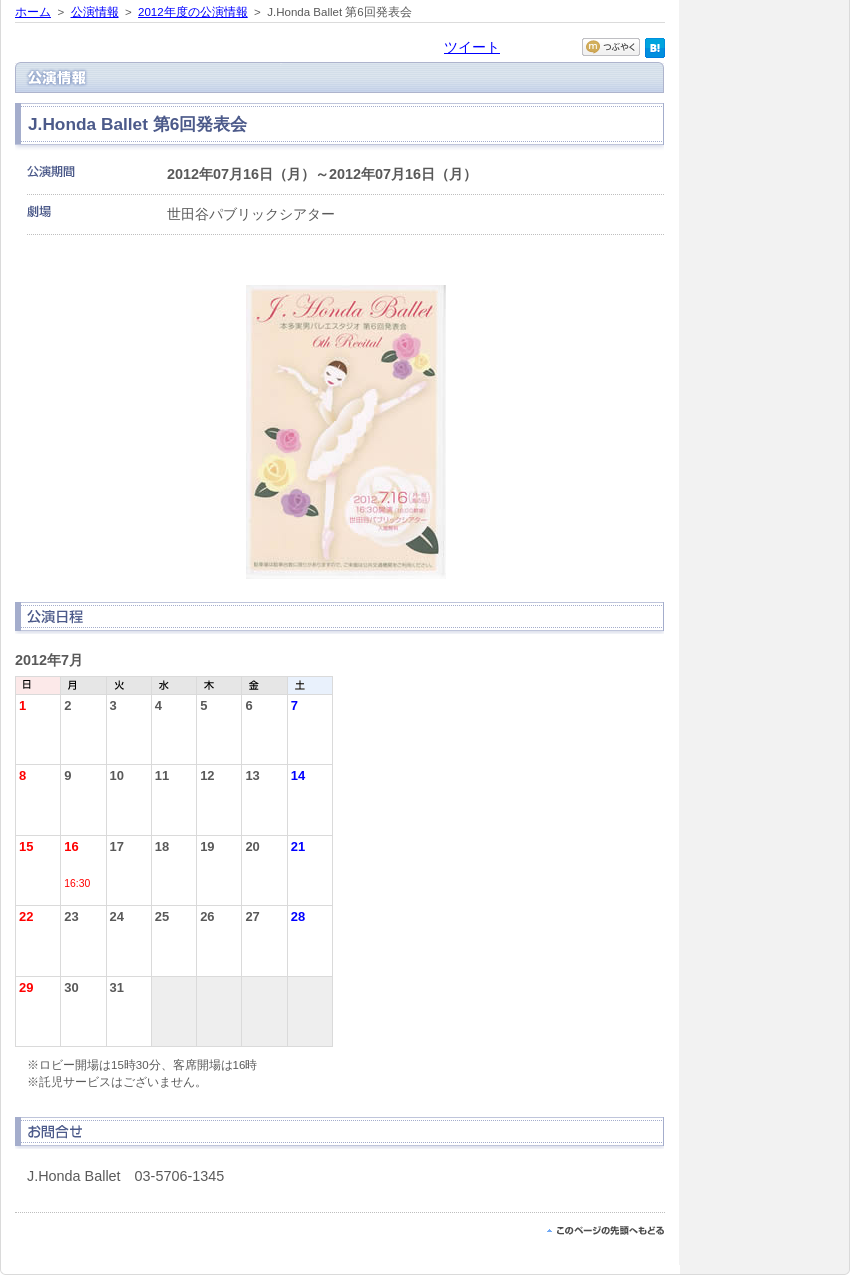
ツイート (472, 47)
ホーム (33, 12)
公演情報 (95, 12)
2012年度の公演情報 (193, 12)
